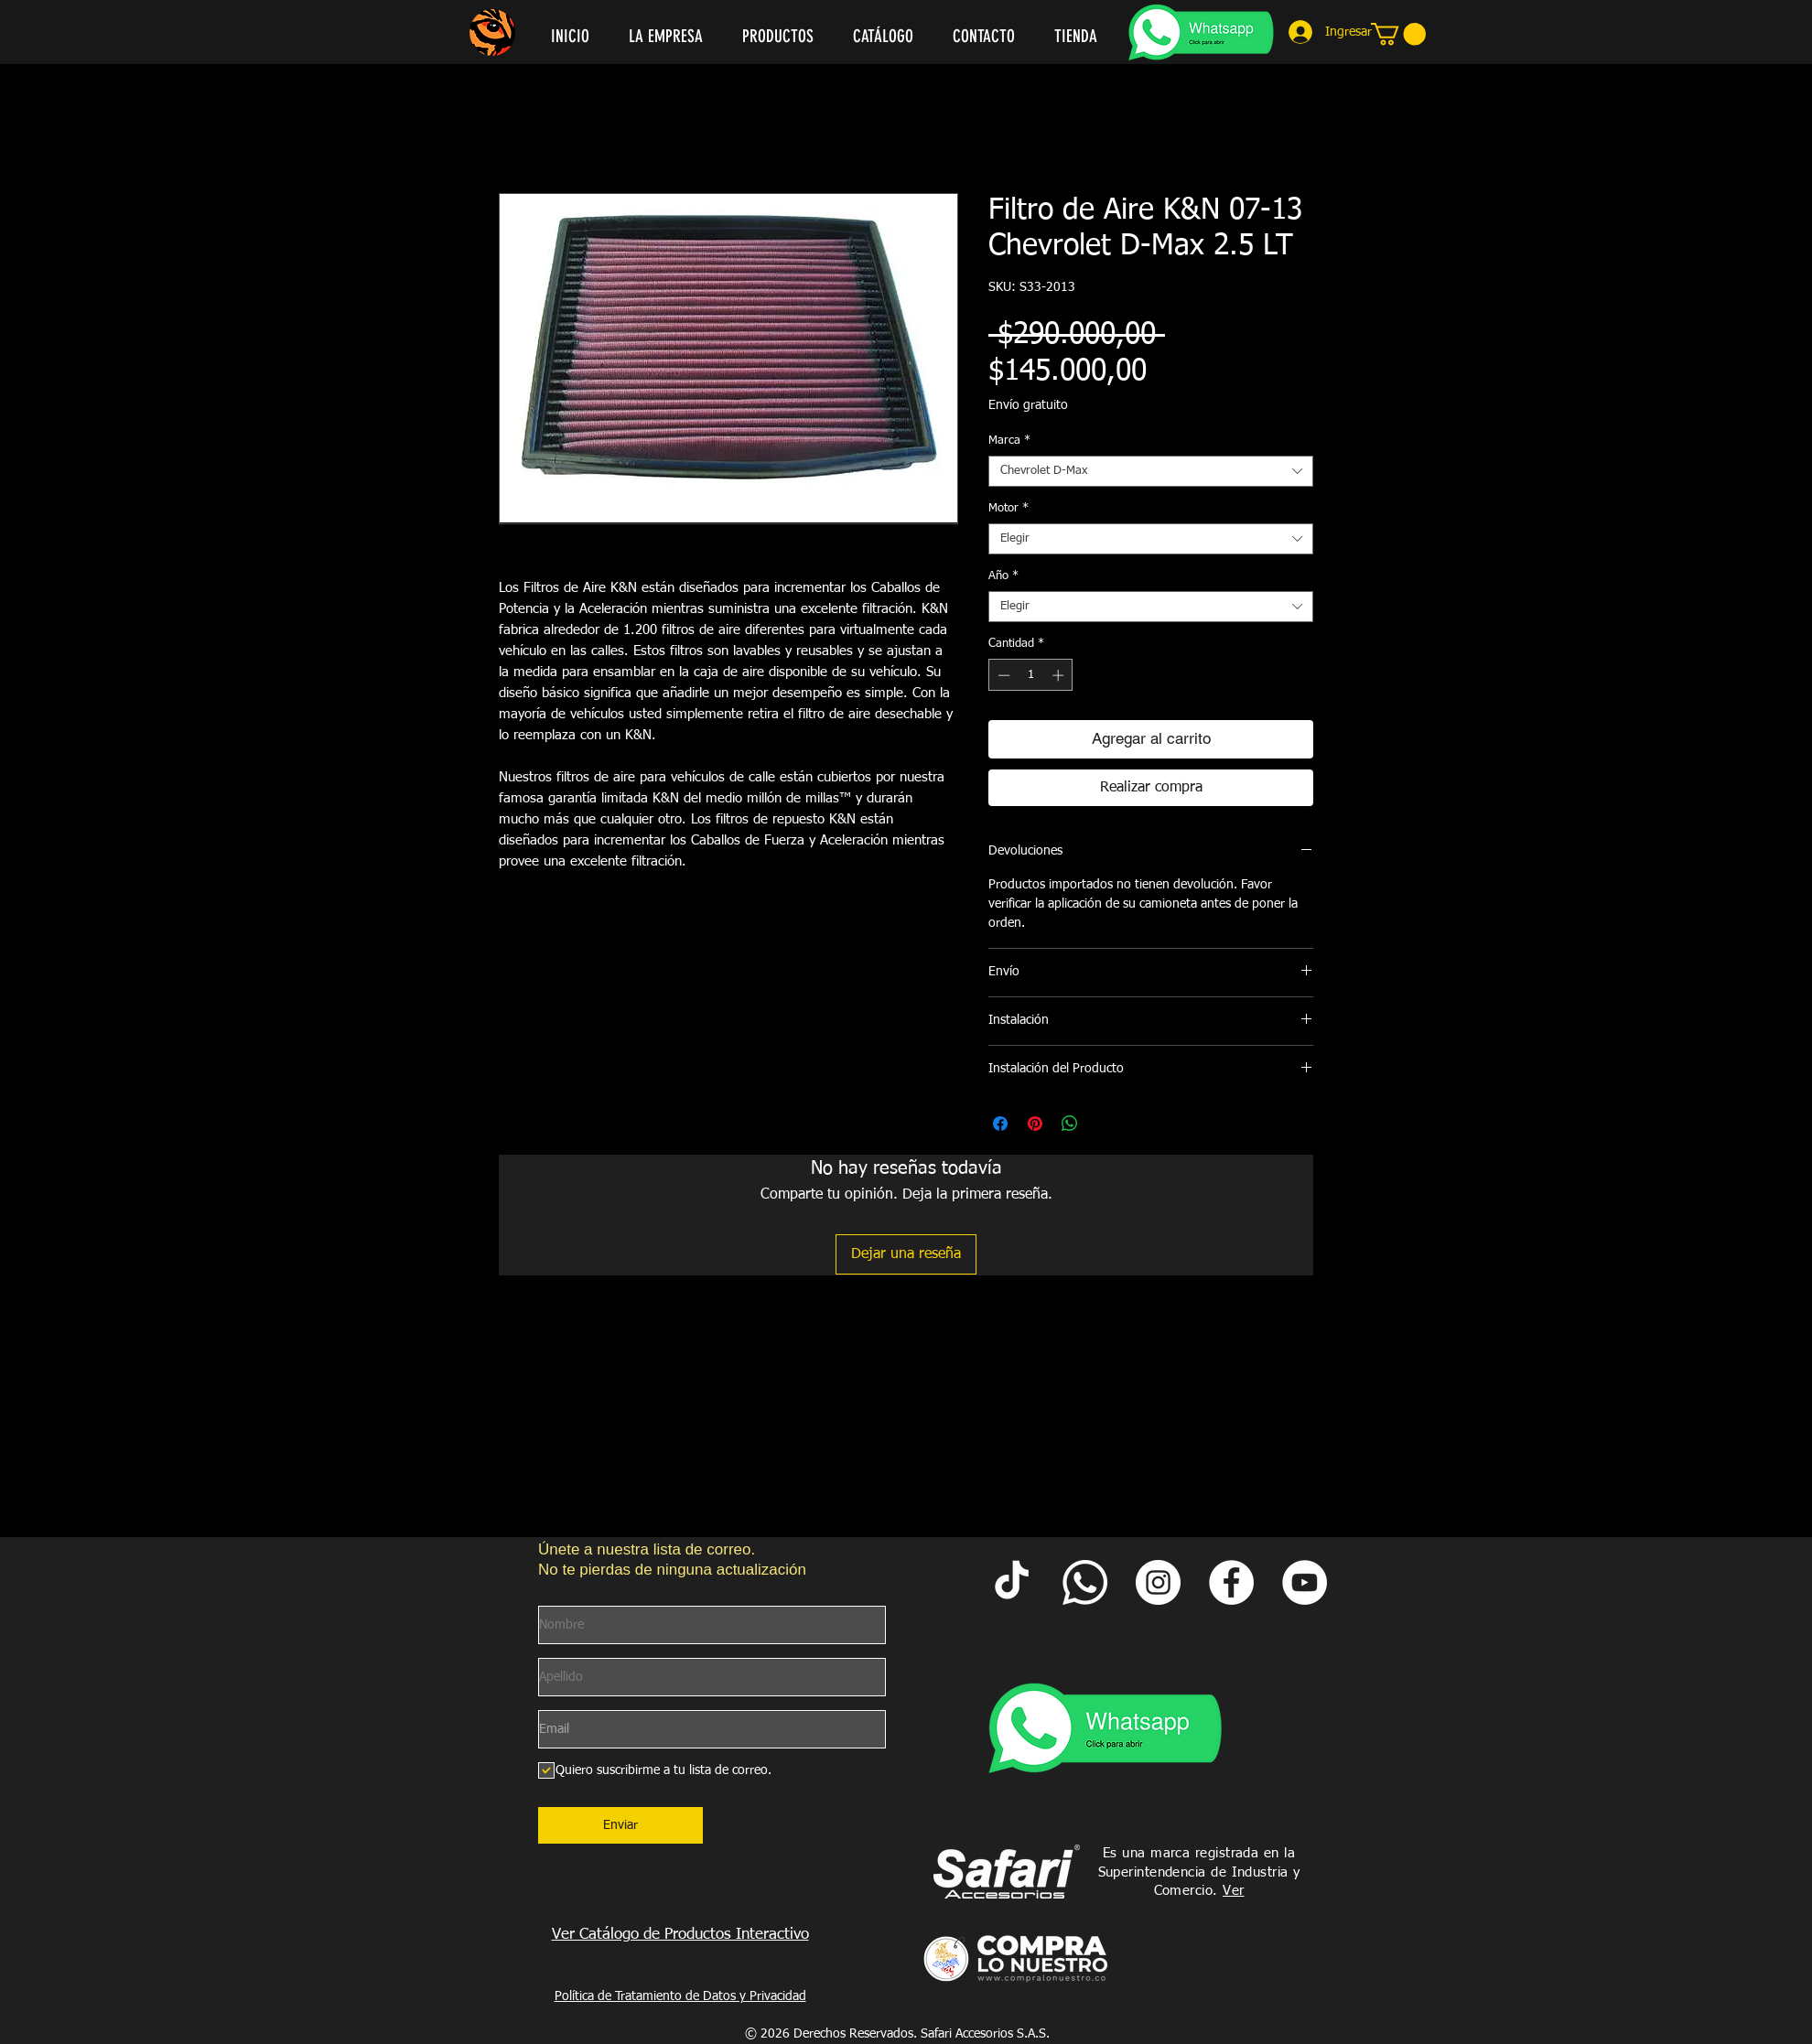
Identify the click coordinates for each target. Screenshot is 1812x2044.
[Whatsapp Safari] (1084, 1582)
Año (1003, 576)
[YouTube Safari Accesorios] (1304, 1582)
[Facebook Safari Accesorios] (1231, 1582)
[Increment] (1060, 675)
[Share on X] (1105, 1124)
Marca (1009, 440)
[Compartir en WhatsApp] (1070, 1124)
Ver (1233, 1891)
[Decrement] (1002, 675)
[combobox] (1150, 471)
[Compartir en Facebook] (1000, 1124)
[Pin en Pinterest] (1035, 1124)
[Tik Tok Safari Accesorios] (1011, 1582)
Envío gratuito (1028, 405)
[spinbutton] (1031, 675)
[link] (1398, 34)
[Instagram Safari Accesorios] (1158, 1582)
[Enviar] (620, 1825)
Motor (1008, 508)
